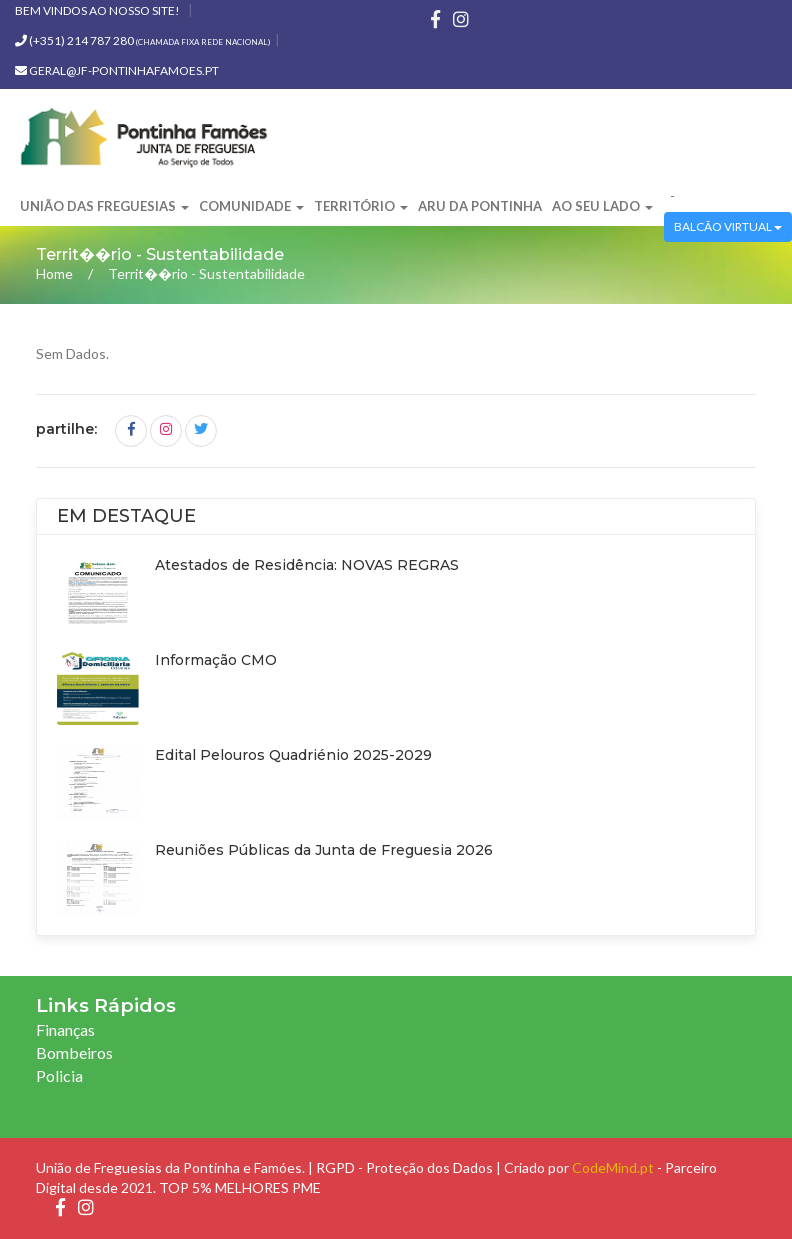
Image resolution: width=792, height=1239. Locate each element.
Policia (59, 1075)
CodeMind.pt (613, 1167)
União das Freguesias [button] (104, 206)
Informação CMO (216, 660)
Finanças (65, 1029)
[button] (664, 197)
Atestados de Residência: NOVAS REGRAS (307, 565)
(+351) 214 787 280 (142, 40)
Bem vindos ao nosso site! (97, 10)
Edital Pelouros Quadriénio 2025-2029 (293, 755)
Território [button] (361, 206)
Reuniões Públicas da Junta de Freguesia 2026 (324, 850)
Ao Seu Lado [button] (602, 206)
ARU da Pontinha (480, 206)
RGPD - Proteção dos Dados (404, 1167)
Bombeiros (74, 1052)
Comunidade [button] (251, 206)
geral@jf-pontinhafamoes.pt (117, 70)
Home (54, 273)
